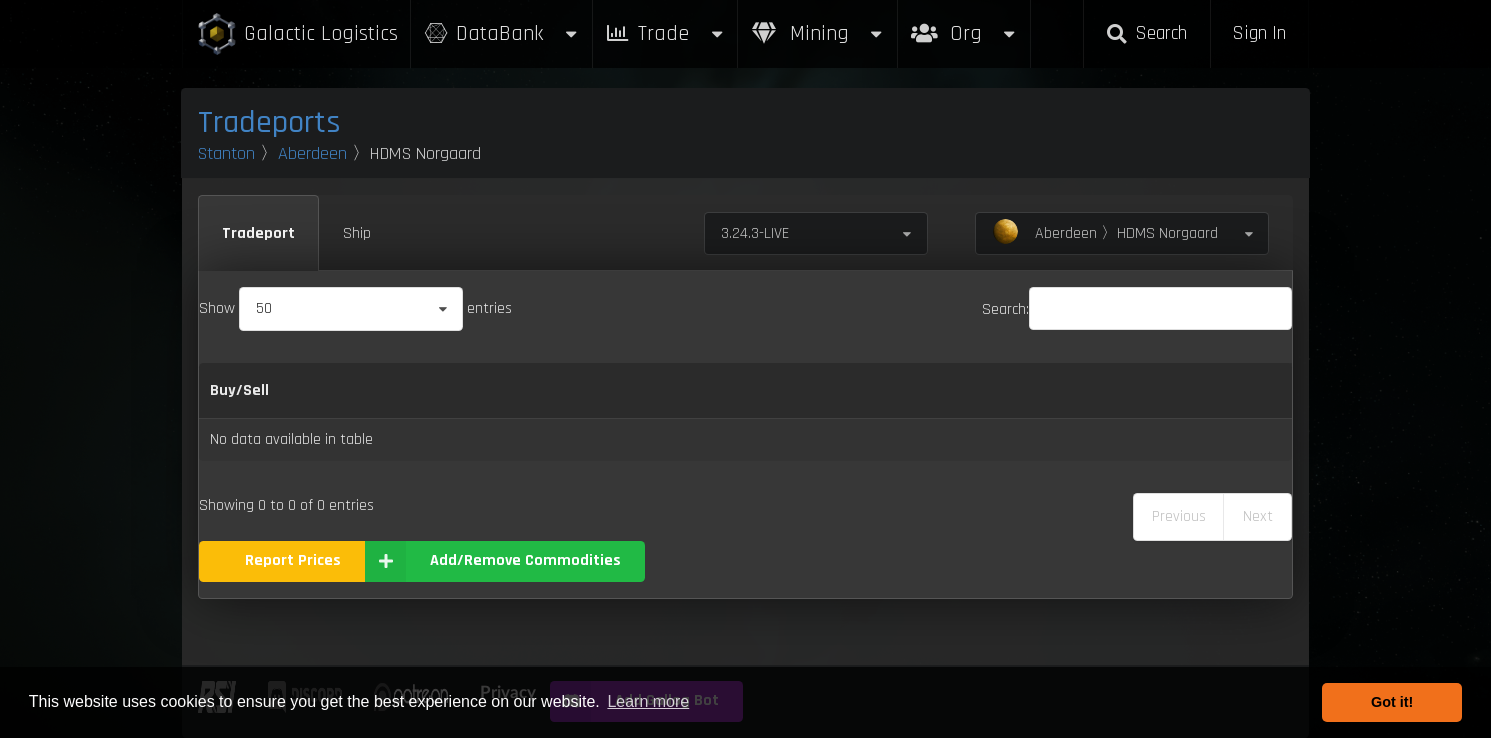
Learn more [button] (648, 701)
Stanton (226, 153)
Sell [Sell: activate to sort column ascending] (589, 390)
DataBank (501, 33)
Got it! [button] (1392, 702)
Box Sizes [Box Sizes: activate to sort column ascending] (1038, 390)
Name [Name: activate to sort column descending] (335, 390)
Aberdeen (312, 153)
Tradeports (269, 122)
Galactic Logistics (297, 34)
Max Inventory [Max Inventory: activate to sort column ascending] (897, 390)
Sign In (1259, 33)
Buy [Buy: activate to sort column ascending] (526, 390)
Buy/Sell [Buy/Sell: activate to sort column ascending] (239, 390)
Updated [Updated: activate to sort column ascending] (1151, 390)
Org (964, 23)
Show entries (355, 308)
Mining (818, 33)
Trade (665, 33)
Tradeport (258, 233)
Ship (357, 233)
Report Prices (293, 560)
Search (1147, 33)
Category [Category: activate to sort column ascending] (431, 390)
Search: (1137, 309)
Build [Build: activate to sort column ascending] (1246, 390)
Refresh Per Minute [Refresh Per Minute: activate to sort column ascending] (708, 390)
